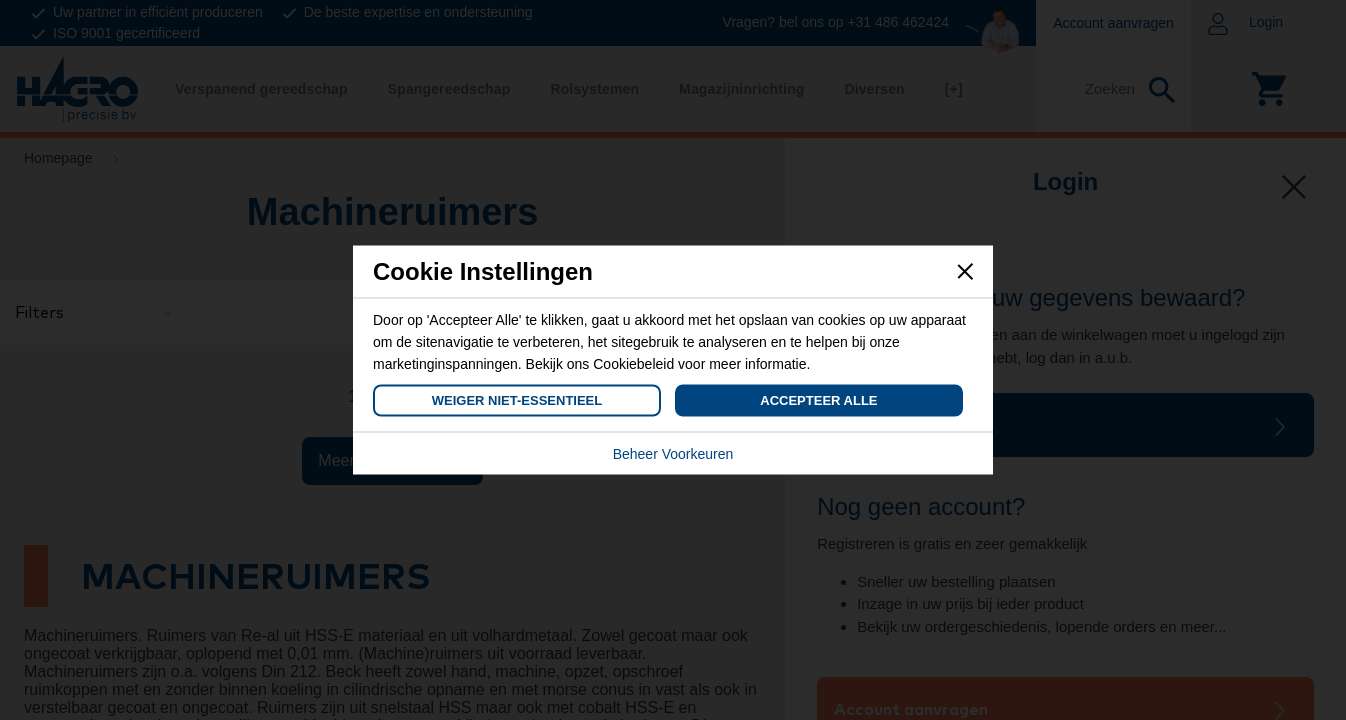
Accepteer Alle (818, 400)
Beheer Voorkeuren (673, 454)
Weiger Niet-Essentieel (517, 400)
